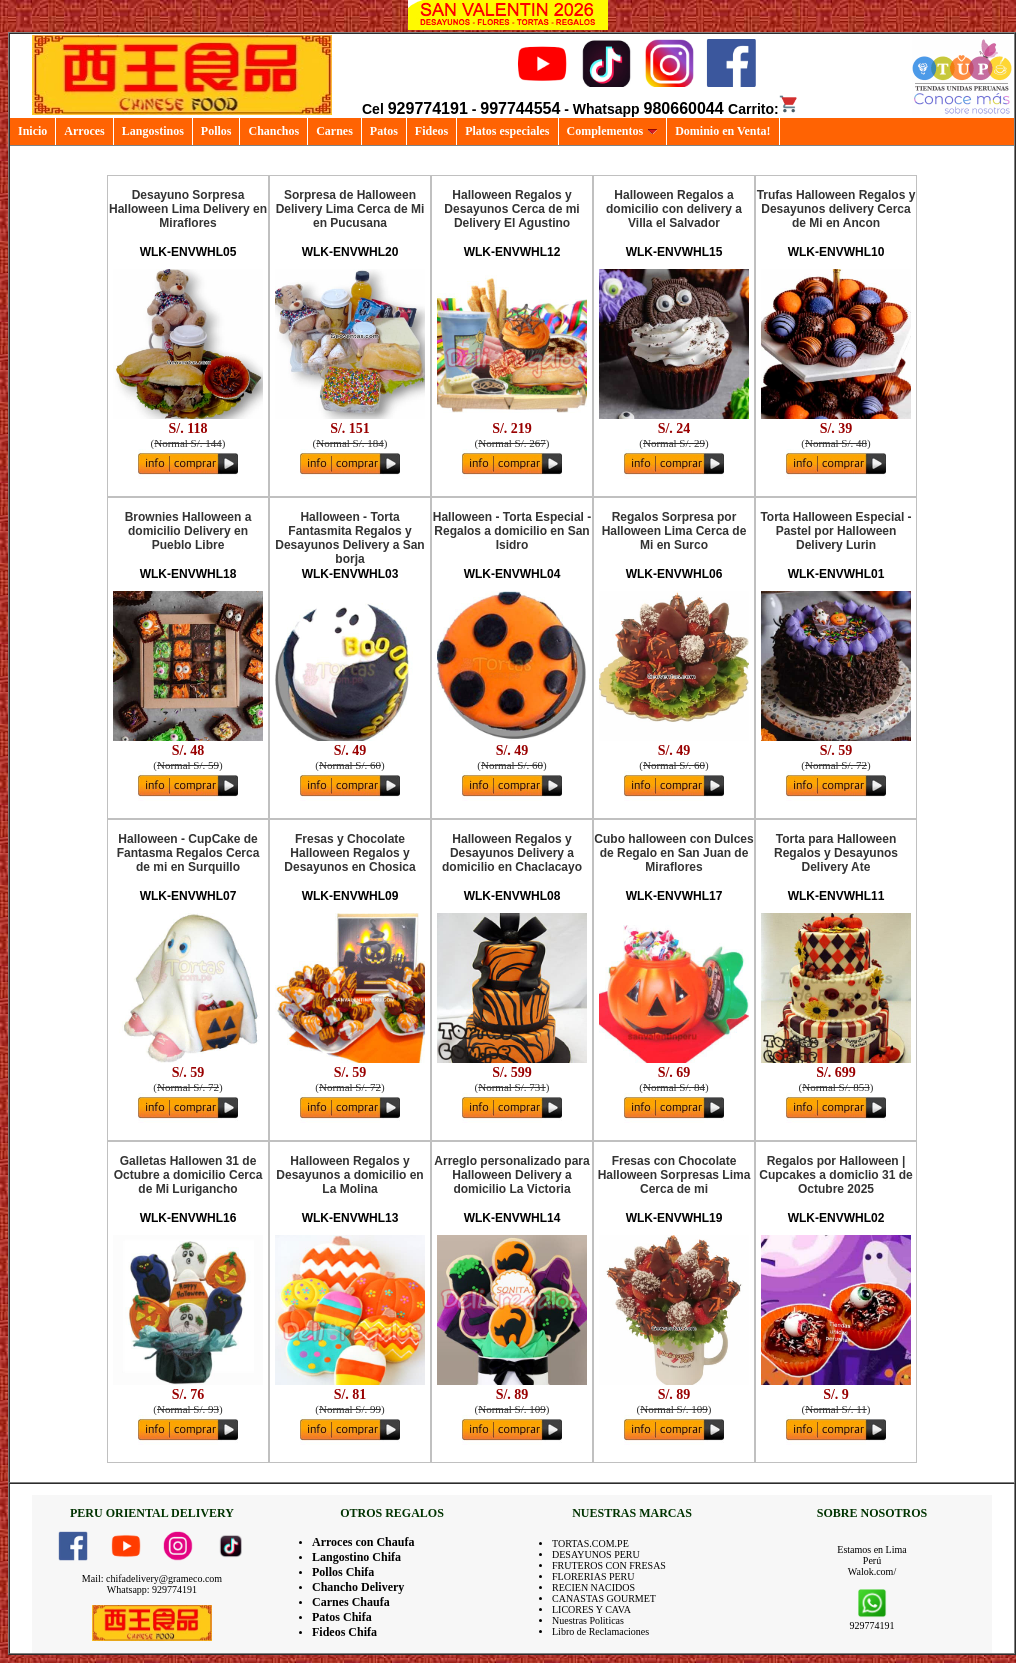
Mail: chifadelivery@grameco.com (152, 1578)
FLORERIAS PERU (593, 1576)
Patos (384, 131)
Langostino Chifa (356, 1557)
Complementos (613, 131)
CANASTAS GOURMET (604, 1598)
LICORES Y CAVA (591, 1609)
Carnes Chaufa (351, 1602)
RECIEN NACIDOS (593, 1587)
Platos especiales (507, 131)
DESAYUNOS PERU (596, 1554)
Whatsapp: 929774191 (152, 1589)
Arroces (84, 131)
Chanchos (273, 131)
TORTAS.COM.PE (590, 1543)
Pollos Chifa (343, 1572)
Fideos (431, 131)
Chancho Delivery (358, 1587)
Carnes (334, 131)
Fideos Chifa (344, 1632)
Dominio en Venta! (722, 131)
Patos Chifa (342, 1617)
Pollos (216, 131)
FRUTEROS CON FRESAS (609, 1565)
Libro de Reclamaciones (600, 1631)
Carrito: (763, 109)
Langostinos (153, 131)
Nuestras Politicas (588, 1620)
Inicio (32, 131)
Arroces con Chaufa (363, 1542)
